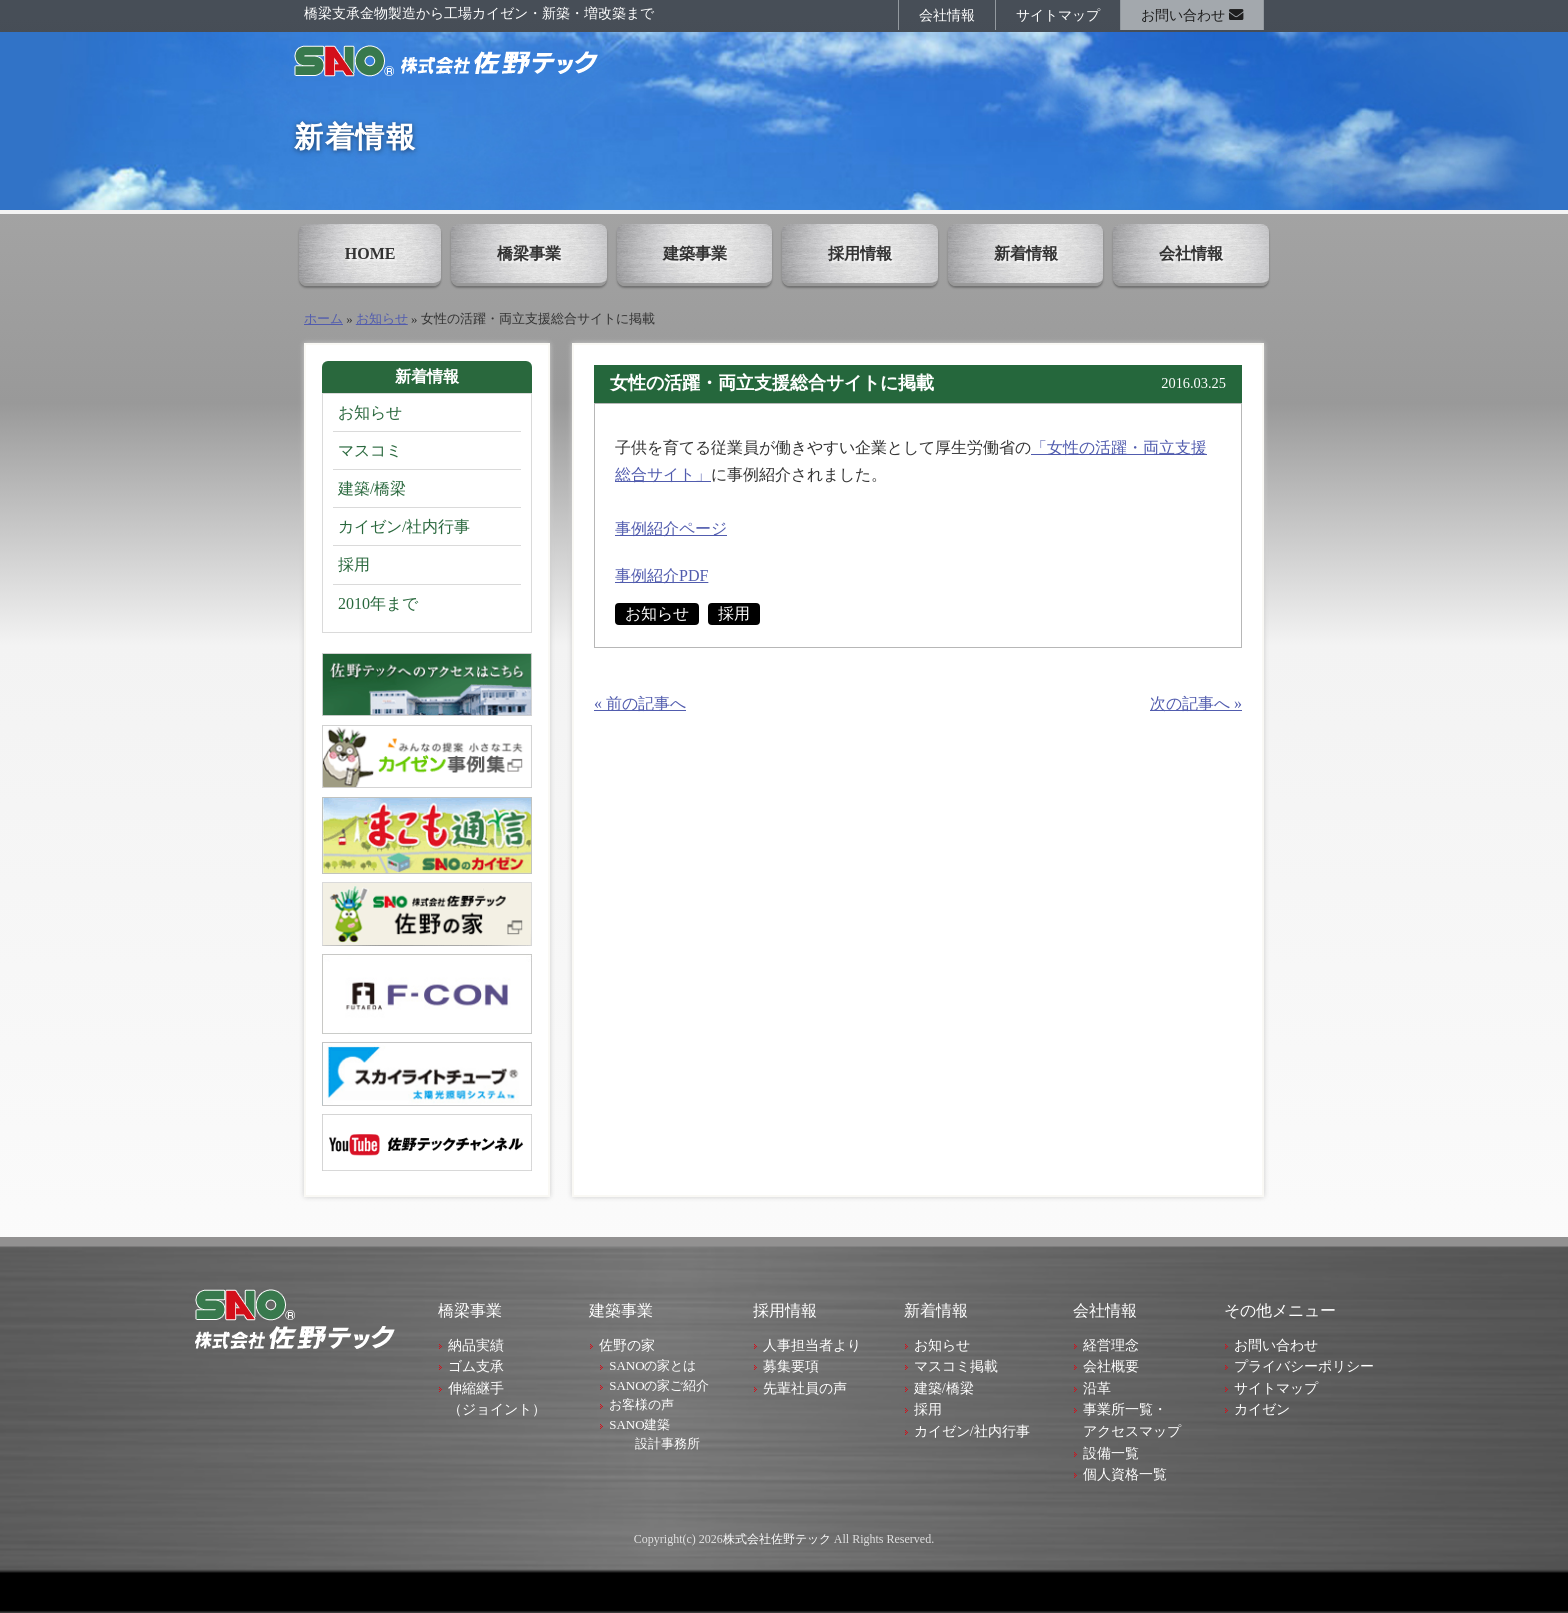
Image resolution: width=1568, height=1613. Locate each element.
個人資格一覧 (1125, 1474)
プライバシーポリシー (1304, 1366)
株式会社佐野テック (777, 1539)
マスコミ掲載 (956, 1366)
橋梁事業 (529, 253)
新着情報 (1026, 253)
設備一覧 (1111, 1453)
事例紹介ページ (671, 528)
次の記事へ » (1196, 703)
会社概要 (1111, 1366)
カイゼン (1262, 1409)
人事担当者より (812, 1345)
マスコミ (370, 450)
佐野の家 (627, 1345)
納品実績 (476, 1345)
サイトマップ (1058, 15)
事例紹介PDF (661, 575)
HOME (370, 253)
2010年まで (378, 603)
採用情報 (860, 253)
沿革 (1097, 1388)
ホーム (323, 319)
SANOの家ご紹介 (659, 1385)
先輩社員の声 (805, 1388)
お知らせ (382, 319)
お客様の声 (641, 1404)
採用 (734, 613)
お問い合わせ (1192, 15)
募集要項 (791, 1366)
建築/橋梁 (372, 488)
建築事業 (695, 253)
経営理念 (1111, 1345)
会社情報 (947, 15)
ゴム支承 (476, 1366)
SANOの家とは (652, 1365)
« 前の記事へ (640, 703)
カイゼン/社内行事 (404, 526)
